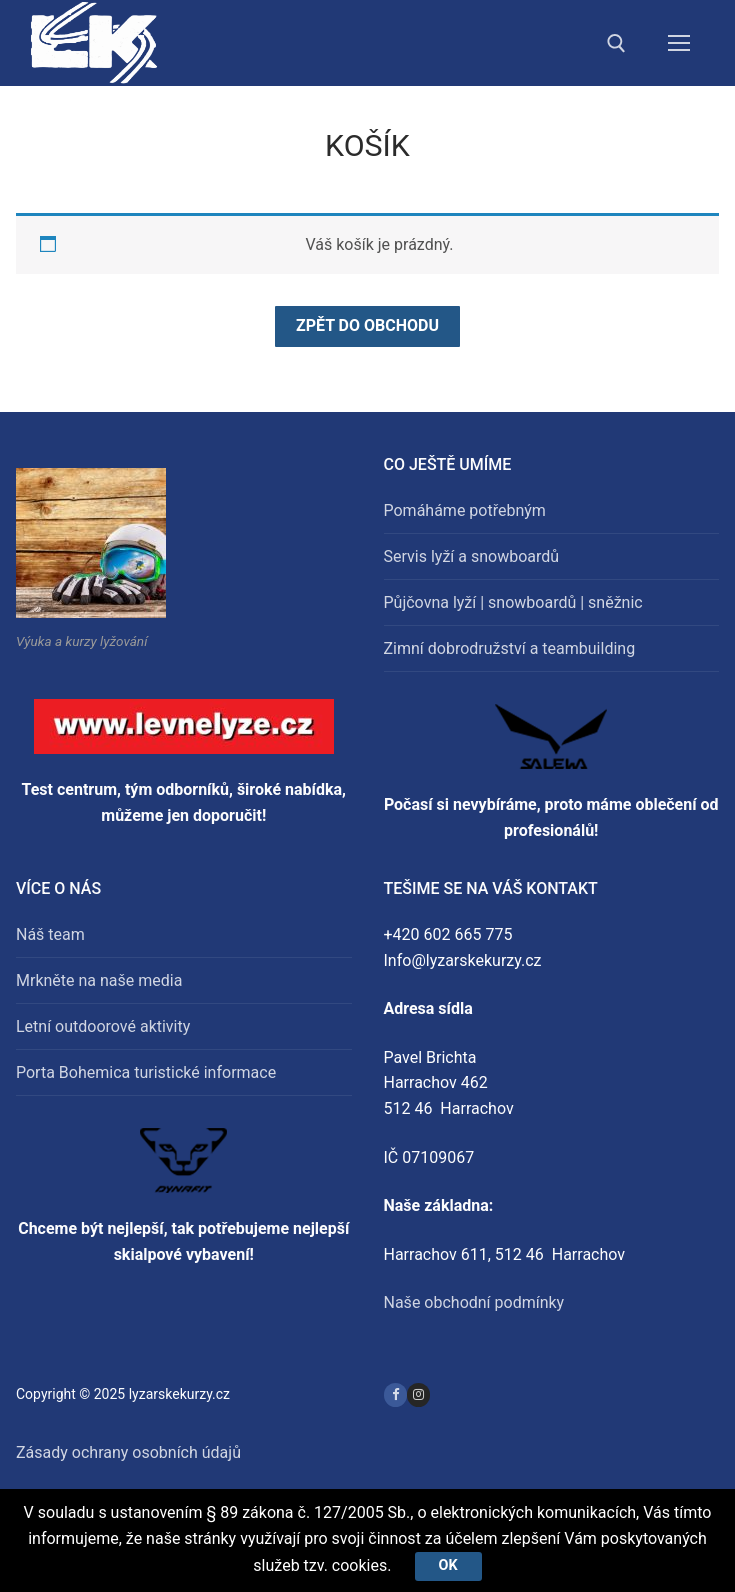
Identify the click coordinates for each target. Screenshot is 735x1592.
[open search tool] (616, 43)
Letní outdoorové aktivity (103, 1026)
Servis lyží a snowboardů (472, 556)
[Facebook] (395, 1394)
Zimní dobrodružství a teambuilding (510, 648)
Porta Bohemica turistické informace (146, 1072)
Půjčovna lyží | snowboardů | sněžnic (513, 602)
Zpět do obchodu (367, 325)
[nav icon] (679, 43)
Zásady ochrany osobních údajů (128, 1452)
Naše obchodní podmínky (474, 1302)
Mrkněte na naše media (99, 980)
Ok (448, 1565)
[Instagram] (418, 1394)
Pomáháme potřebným (465, 510)
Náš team (50, 934)
